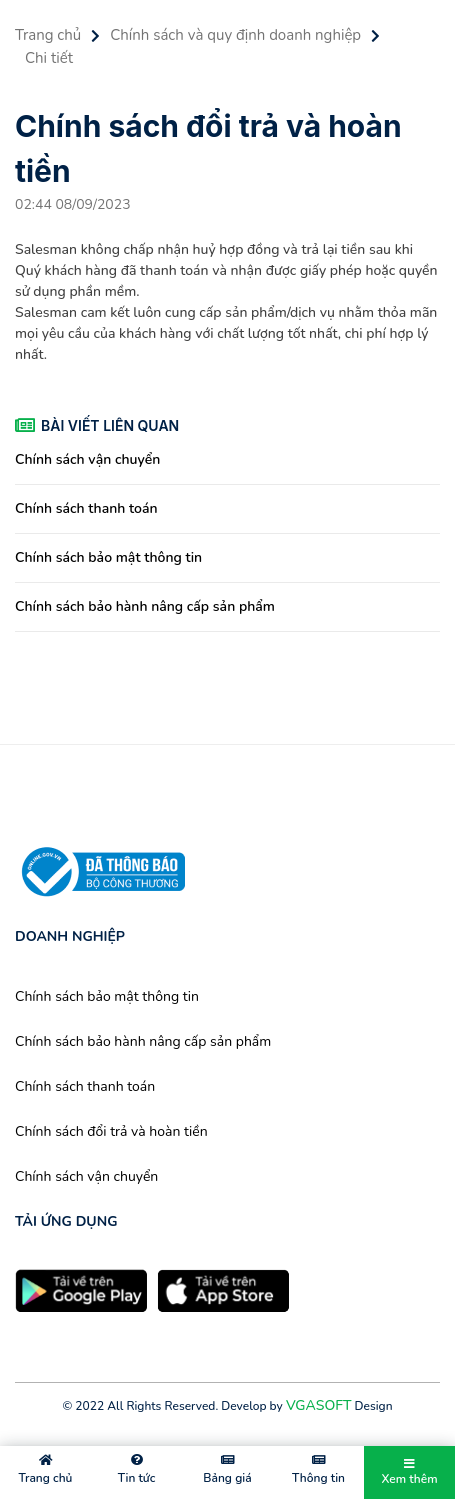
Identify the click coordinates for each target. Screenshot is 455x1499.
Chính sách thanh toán (86, 508)
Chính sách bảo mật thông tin (108, 557)
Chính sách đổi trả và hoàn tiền (111, 1131)
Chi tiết (49, 58)
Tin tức (136, 1470)
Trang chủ (48, 35)
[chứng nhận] (100, 870)
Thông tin (318, 1470)
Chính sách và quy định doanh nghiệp (235, 35)
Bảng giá (227, 1470)
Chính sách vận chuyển (87, 459)
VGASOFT (319, 1405)
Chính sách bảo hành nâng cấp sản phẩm (145, 606)
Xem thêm (409, 1472)
